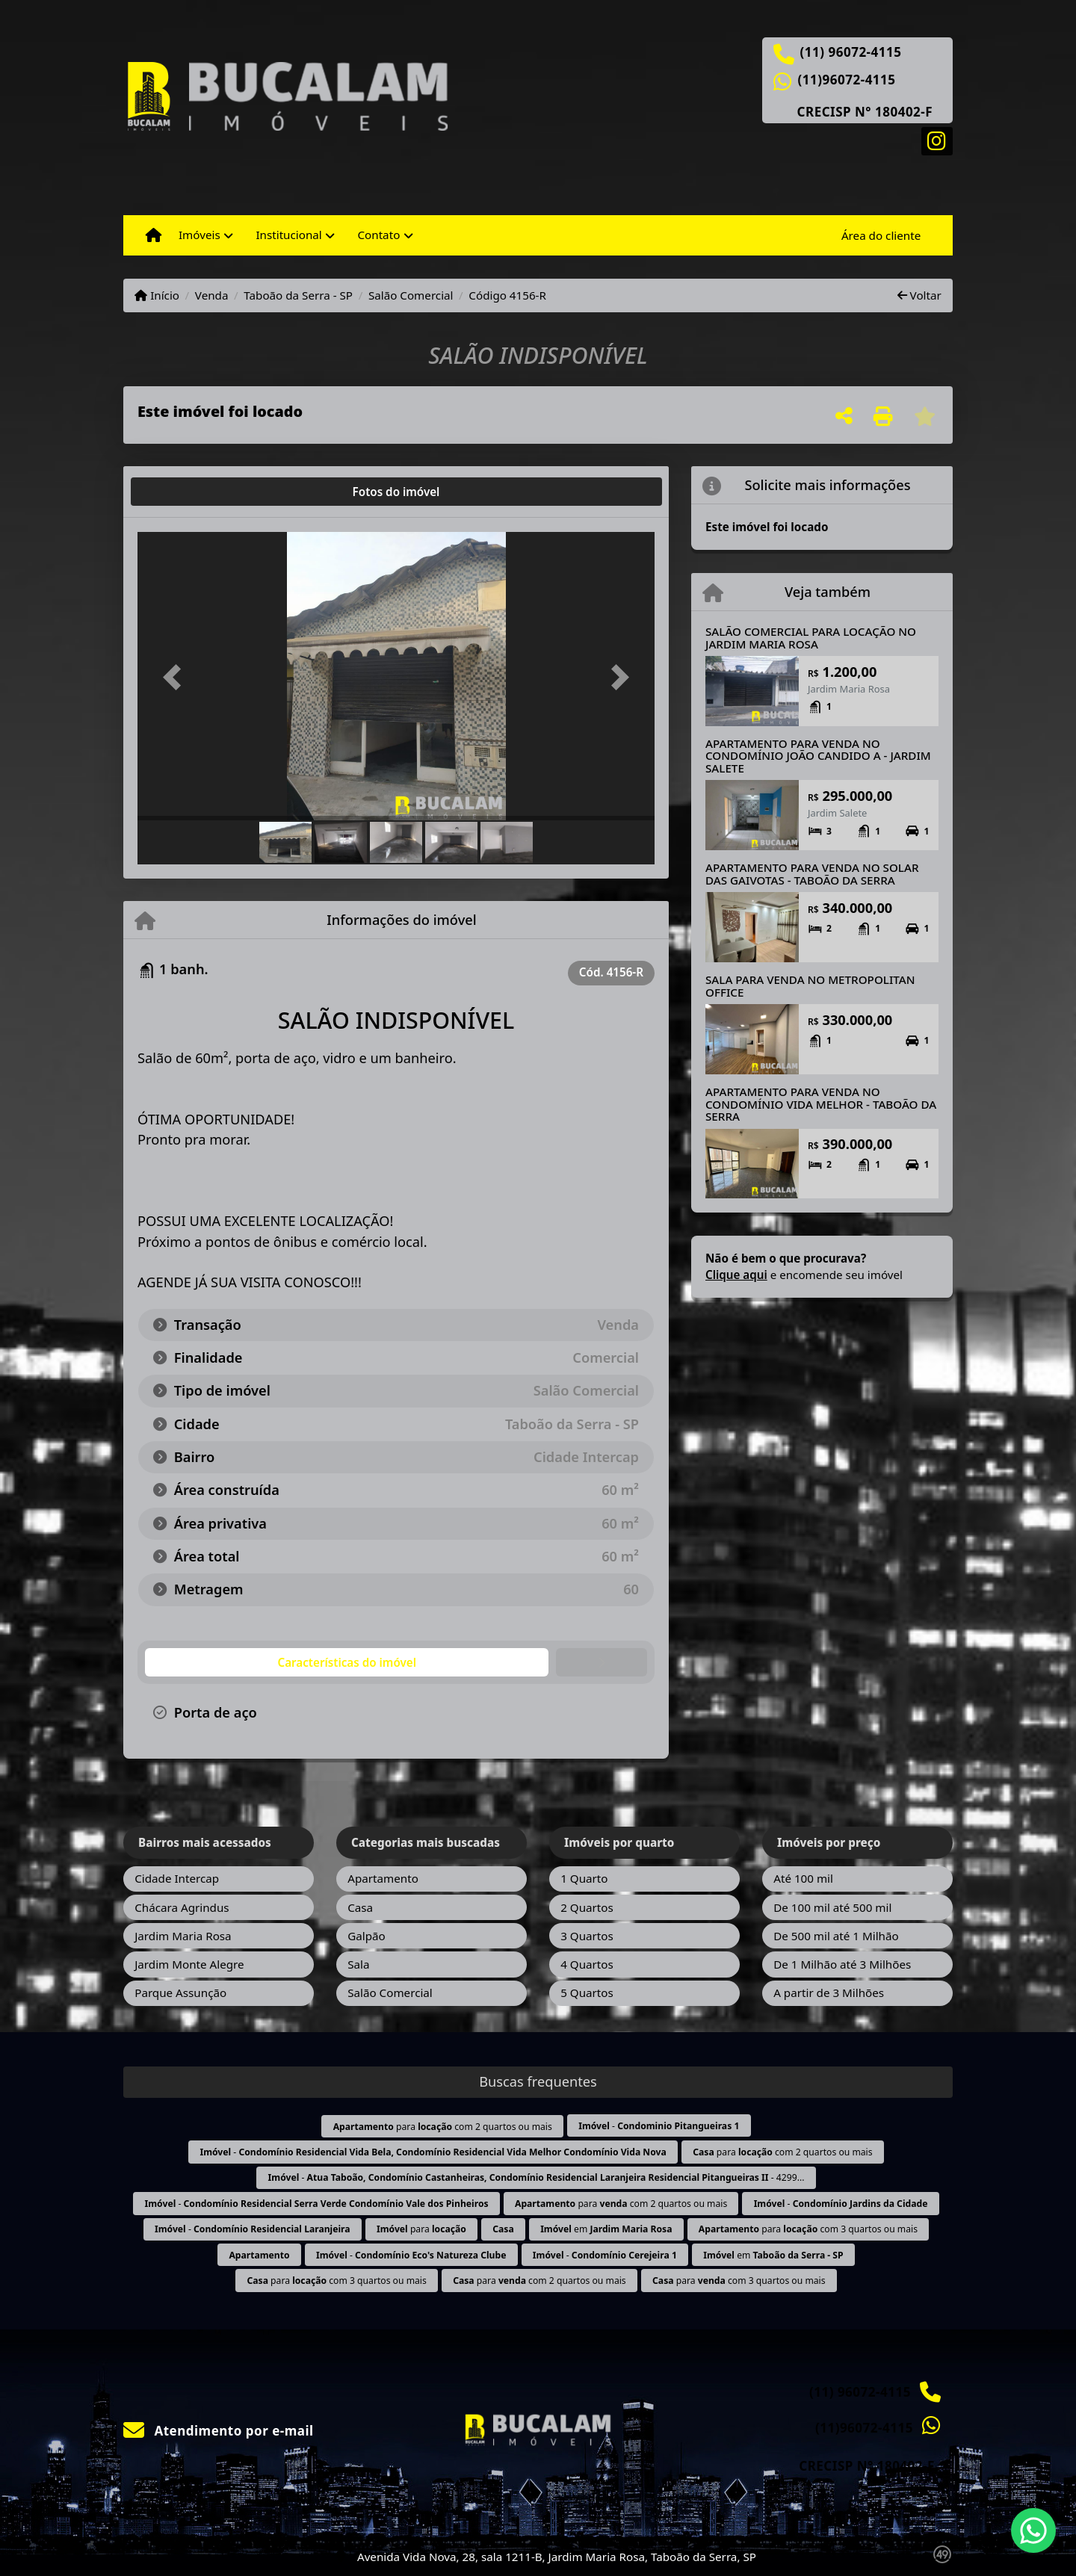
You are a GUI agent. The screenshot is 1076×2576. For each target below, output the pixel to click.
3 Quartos (586, 1935)
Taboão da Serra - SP (298, 295)
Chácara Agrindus (181, 1907)
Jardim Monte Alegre (189, 1964)
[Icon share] (937, 139)
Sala (358, 1964)
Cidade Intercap (176, 1878)
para (421, 2229)
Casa (360, 1907)
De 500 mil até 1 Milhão (835, 1935)
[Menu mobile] (153, 235)
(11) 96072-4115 (851, 52)
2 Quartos (586, 1907)
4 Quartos (586, 1964)
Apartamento (382, 1878)
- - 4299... (536, 2177)
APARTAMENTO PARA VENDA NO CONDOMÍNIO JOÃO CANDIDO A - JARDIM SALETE (818, 755)
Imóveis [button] (199, 234)
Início (156, 295)
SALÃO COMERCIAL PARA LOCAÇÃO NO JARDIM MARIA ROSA (810, 637)
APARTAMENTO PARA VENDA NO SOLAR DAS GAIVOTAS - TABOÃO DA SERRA (811, 874)
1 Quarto (583, 1878)
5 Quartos (586, 1992)
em (606, 2229)
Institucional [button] (288, 234)
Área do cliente (881, 235)
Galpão (366, 1935)
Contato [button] (378, 234)
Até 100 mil (803, 1878)
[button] (176, 677)
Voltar (919, 295)
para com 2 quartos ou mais (442, 2126)
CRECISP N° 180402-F (865, 112)
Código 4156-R (507, 295)
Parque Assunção (180, 1992)
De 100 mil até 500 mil (832, 1907)
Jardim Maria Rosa (182, 1935)
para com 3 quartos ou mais (808, 2229)
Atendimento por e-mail (218, 2430)
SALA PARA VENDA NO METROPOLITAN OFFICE (810, 986)
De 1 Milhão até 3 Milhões (842, 1964)
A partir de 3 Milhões (828, 1992)
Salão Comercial (411, 295)
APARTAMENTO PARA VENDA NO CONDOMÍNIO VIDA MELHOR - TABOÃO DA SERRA (820, 1104)
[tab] (186, 491)
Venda (212, 295)
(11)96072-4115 (847, 80)
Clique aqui (736, 1274)
